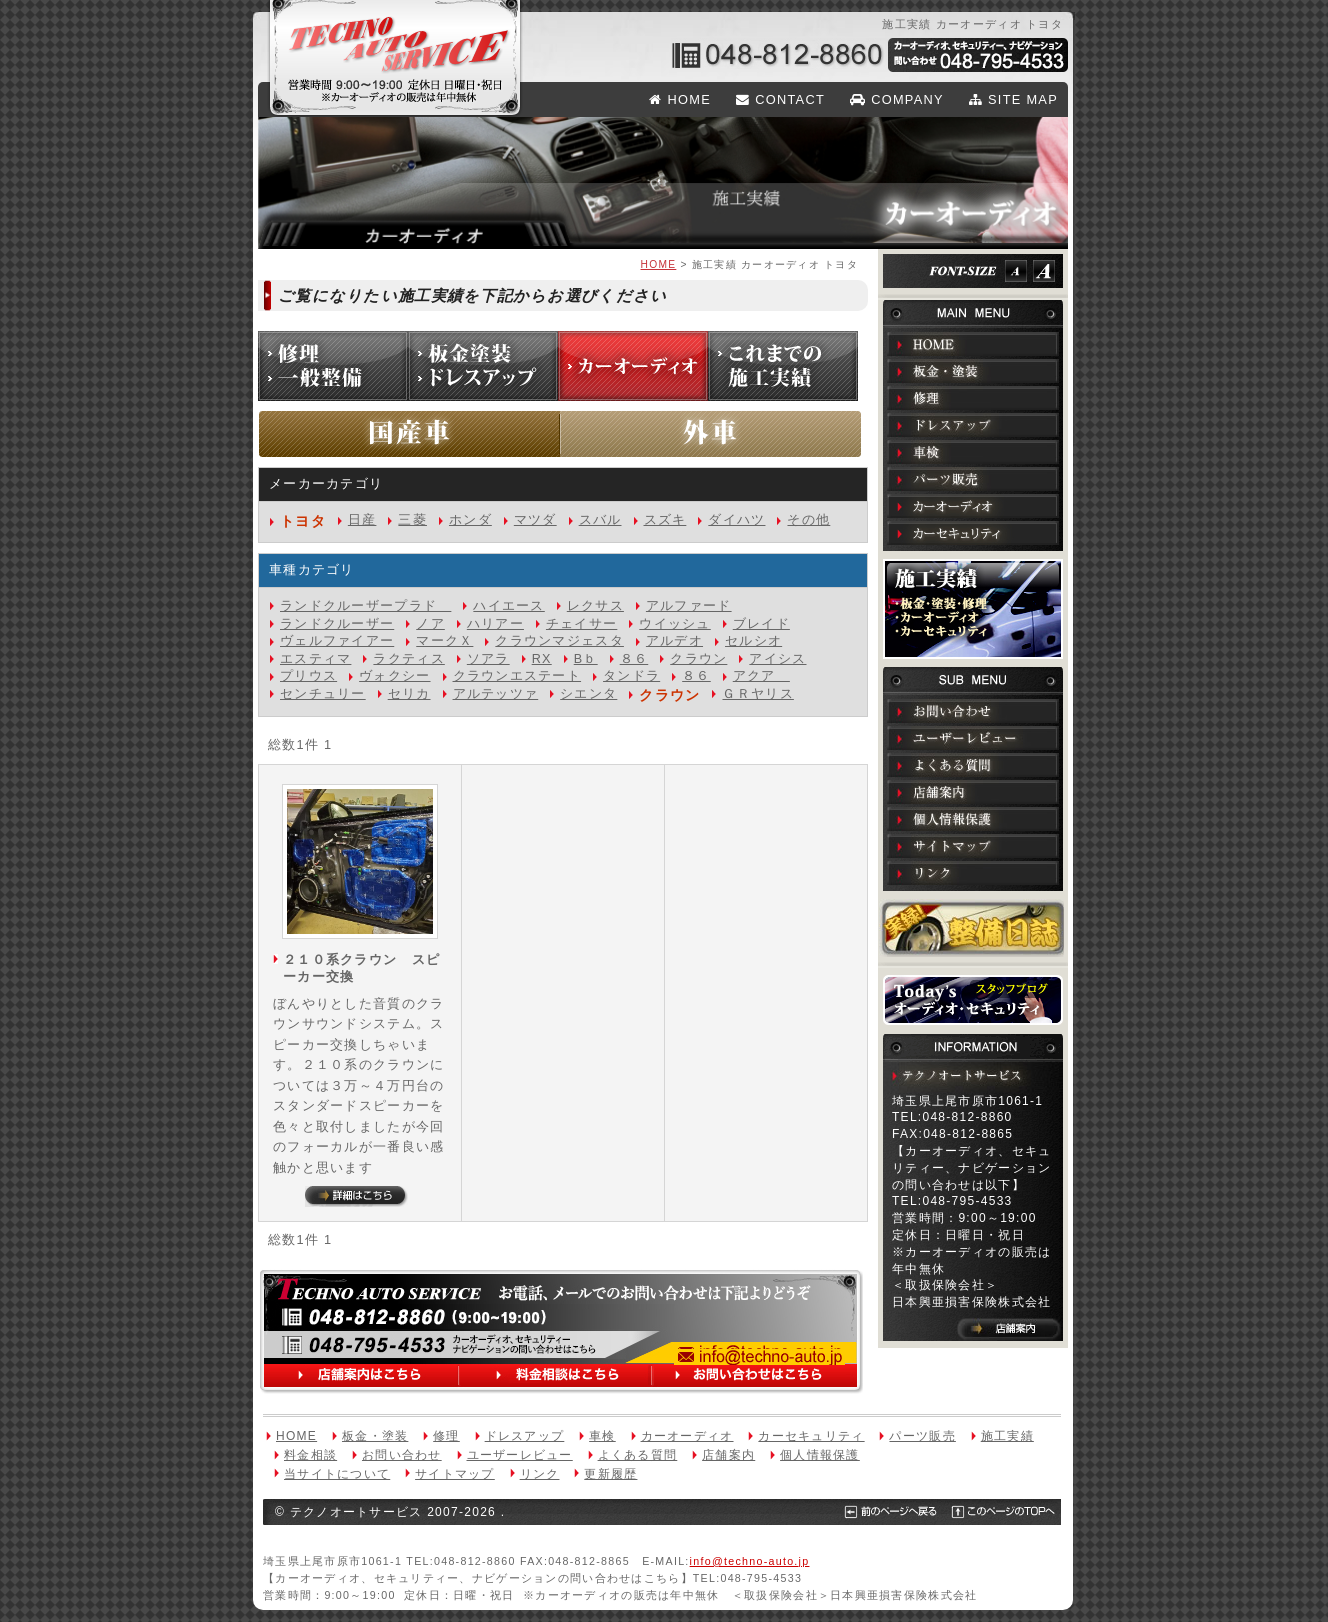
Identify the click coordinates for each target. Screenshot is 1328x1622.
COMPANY (897, 99)
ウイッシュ (674, 624)
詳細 (356, 1196)
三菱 (412, 520)
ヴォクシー (394, 676)
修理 (973, 398)
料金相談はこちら (557, 1376)
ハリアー (495, 624)
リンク (973, 873)
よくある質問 (973, 765)
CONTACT (780, 99)
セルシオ (753, 641)
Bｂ (586, 659)
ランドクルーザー (337, 624)
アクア (761, 676)
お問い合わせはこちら (753, 1376)
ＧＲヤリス (757, 694)
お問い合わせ (973, 711)
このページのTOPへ (991, 1512)
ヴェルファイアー (337, 641)
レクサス (595, 606)
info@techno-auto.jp (759, 1357)
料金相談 (310, 1455)
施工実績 (973, 609)
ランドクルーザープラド (365, 606)
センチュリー (323, 694)
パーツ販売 (973, 479)
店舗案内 (973, 792)
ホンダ (470, 520)
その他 (808, 520)
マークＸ (444, 641)
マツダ (535, 520)
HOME (680, 99)
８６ (634, 659)
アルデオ (674, 641)
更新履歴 (610, 1474)
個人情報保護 (973, 819)
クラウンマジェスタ (559, 641)
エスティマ (315, 659)
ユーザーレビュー (973, 738)
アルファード (689, 606)
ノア (430, 624)
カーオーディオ (973, 506)
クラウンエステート (517, 676)
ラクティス (408, 659)
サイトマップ (973, 846)
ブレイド (761, 624)
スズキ (665, 520)
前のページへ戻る (884, 1512)
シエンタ (588, 694)
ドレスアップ (973, 425)
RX (542, 659)
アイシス (777, 659)
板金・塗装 (973, 371)
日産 (362, 520)
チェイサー (581, 624)
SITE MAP (1013, 99)
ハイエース (508, 606)
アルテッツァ (496, 694)
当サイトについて (337, 1474)
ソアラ (488, 659)
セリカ (409, 694)
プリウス (308, 676)
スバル (600, 520)
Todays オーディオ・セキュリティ (973, 1000)
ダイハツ (736, 520)
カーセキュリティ (973, 533)
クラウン (698, 659)
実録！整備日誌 (973, 928)
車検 (973, 452)
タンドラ (631, 676)
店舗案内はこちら (365, 1376)
